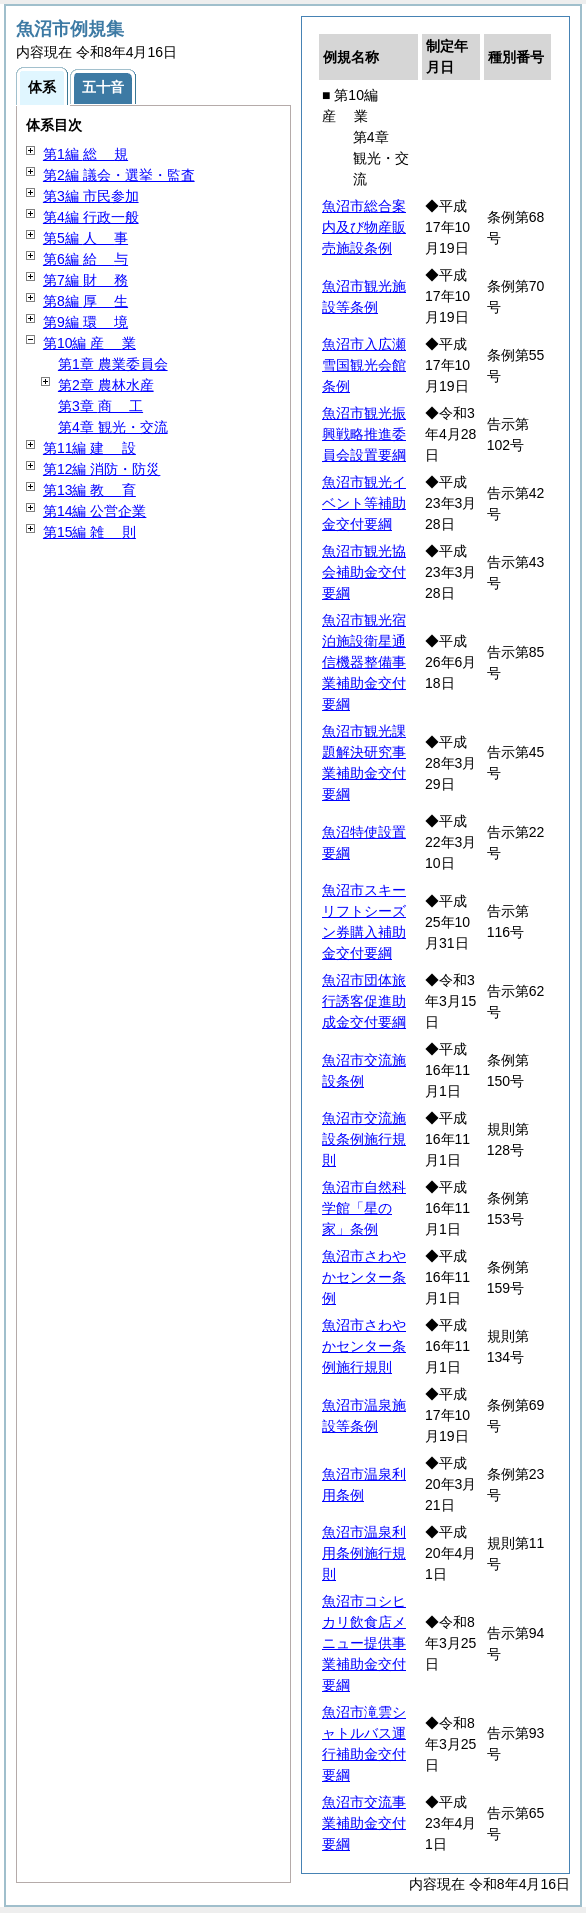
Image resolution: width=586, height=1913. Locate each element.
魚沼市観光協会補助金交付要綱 (364, 572)
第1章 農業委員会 (113, 364)
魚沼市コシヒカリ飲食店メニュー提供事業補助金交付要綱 (364, 1643)
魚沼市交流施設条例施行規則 (364, 1139)
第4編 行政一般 (91, 217)
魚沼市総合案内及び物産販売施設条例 (364, 227)
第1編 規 (85, 154)
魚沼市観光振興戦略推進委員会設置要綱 (364, 434)
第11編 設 (89, 448)
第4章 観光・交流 (113, 427)
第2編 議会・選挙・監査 (119, 175)
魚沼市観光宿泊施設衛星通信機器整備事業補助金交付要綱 (364, 662)
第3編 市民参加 (91, 196)
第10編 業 (89, 343)
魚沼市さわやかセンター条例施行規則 (364, 1346)
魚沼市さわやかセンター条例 (364, 1277)
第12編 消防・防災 (101, 469)
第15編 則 (89, 532)
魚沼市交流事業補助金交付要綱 (364, 1823)
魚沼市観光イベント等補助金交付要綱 (364, 503)
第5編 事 (85, 238)
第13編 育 (89, 490)
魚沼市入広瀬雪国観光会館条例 (364, 365)
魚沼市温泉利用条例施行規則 (364, 1553)
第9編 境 (85, 322)
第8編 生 (85, 301)
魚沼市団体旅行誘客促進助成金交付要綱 (364, 1001)
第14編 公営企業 (94, 511)
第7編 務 (85, 280)
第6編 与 (85, 259)
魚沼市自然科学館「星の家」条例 (364, 1208)
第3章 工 (100, 406)
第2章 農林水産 (106, 385)
